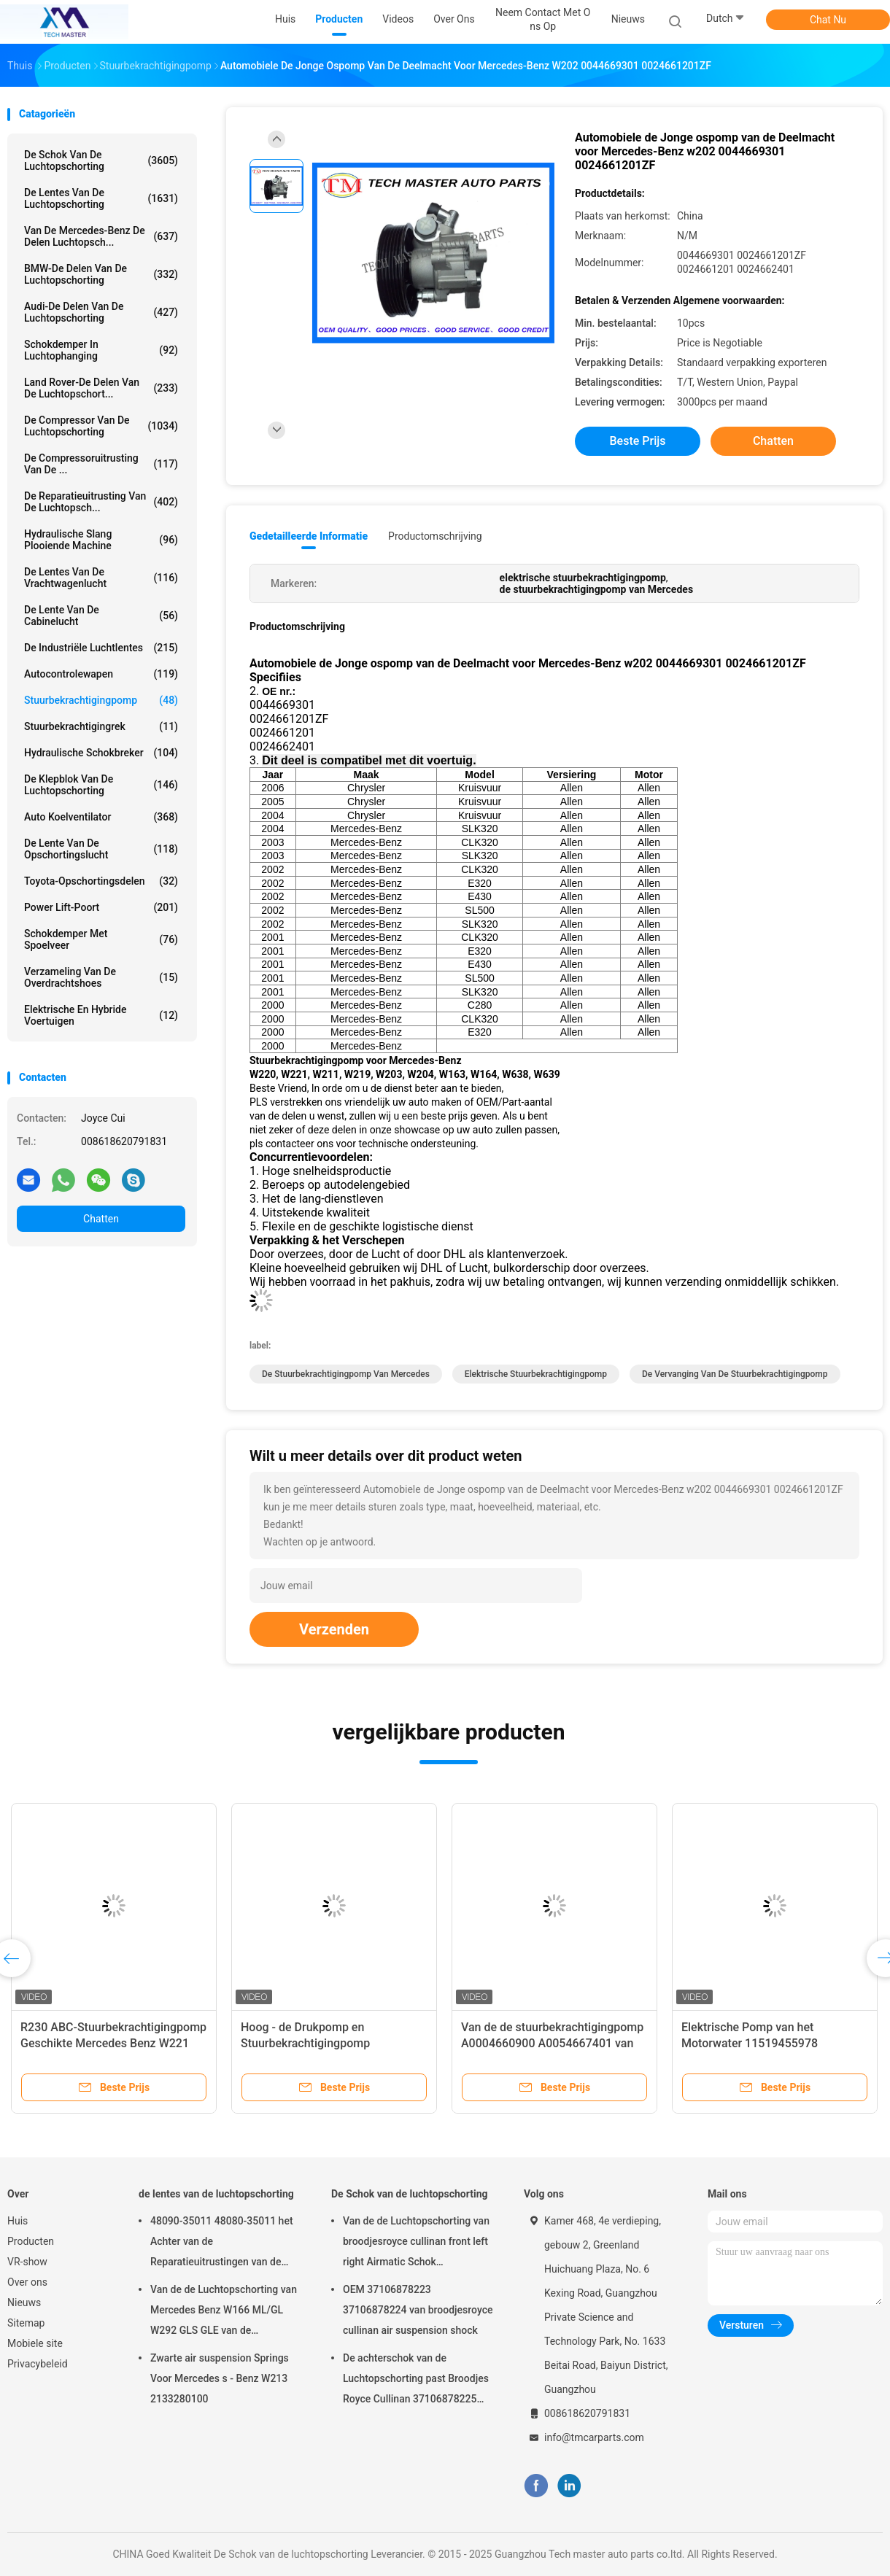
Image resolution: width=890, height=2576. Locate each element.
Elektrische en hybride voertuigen (101, 1015)
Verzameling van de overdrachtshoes (101, 977)
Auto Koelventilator (101, 817)
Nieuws (24, 2302)
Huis (17, 2221)
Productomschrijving (435, 536)
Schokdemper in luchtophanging (101, 350)
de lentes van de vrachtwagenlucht (101, 577)
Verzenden (334, 1629)
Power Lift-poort (101, 907)
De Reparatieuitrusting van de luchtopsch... (101, 501)
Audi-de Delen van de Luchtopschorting (101, 312)
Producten (30, 2241)
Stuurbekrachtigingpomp (101, 700)
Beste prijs (638, 441)
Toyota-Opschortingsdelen (101, 881)
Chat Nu (828, 20)
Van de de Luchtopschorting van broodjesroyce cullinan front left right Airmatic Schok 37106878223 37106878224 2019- (416, 2243)
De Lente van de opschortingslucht (101, 849)
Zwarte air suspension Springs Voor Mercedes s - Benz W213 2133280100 (219, 2378)
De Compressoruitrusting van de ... (101, 464)
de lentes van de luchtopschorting (101, 198)
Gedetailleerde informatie (308, 536)
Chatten (101, 1219)
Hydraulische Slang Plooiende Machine (101, 539)
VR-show (27, 2261)
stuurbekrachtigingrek (101, 726)
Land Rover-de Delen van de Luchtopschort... (101, 388)
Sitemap (25, 2323)
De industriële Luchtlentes (101, 647)
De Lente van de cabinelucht (101, 615)
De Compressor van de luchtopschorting (101, 426)
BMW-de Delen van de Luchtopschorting (101, 274)
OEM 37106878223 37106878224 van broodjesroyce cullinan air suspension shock (418, 2310)
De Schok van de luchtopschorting (101, 160)
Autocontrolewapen (101, 674)
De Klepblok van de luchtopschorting (101, 784)
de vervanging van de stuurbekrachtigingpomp (735, 1374)
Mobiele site (35, 2343)
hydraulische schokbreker (101, 752)
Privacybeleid (37, 2364)
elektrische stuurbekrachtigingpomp (536, 1374)
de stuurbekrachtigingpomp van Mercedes (346, 1374)
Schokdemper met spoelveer (101, 939)
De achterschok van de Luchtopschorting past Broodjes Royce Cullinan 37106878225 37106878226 (416, 2380)
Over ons (27, 2282)
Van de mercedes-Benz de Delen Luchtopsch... (101, 236)
